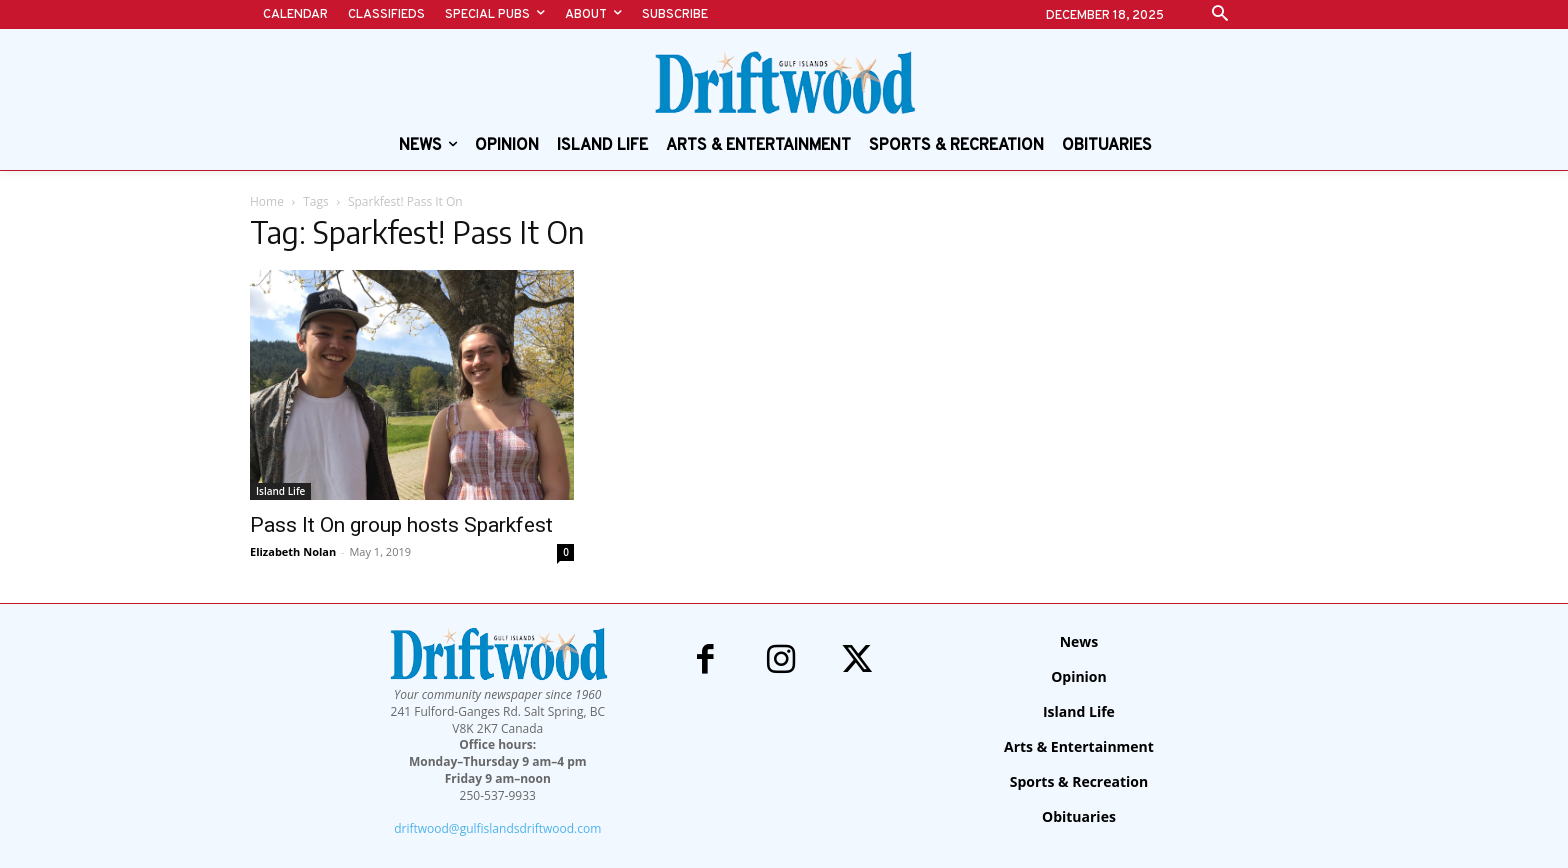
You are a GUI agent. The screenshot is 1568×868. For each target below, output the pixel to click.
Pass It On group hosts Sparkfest (401, 525)
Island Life (280, 491)
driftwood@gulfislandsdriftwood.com (497, 828)
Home (267, 201)
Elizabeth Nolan (293, 551)
